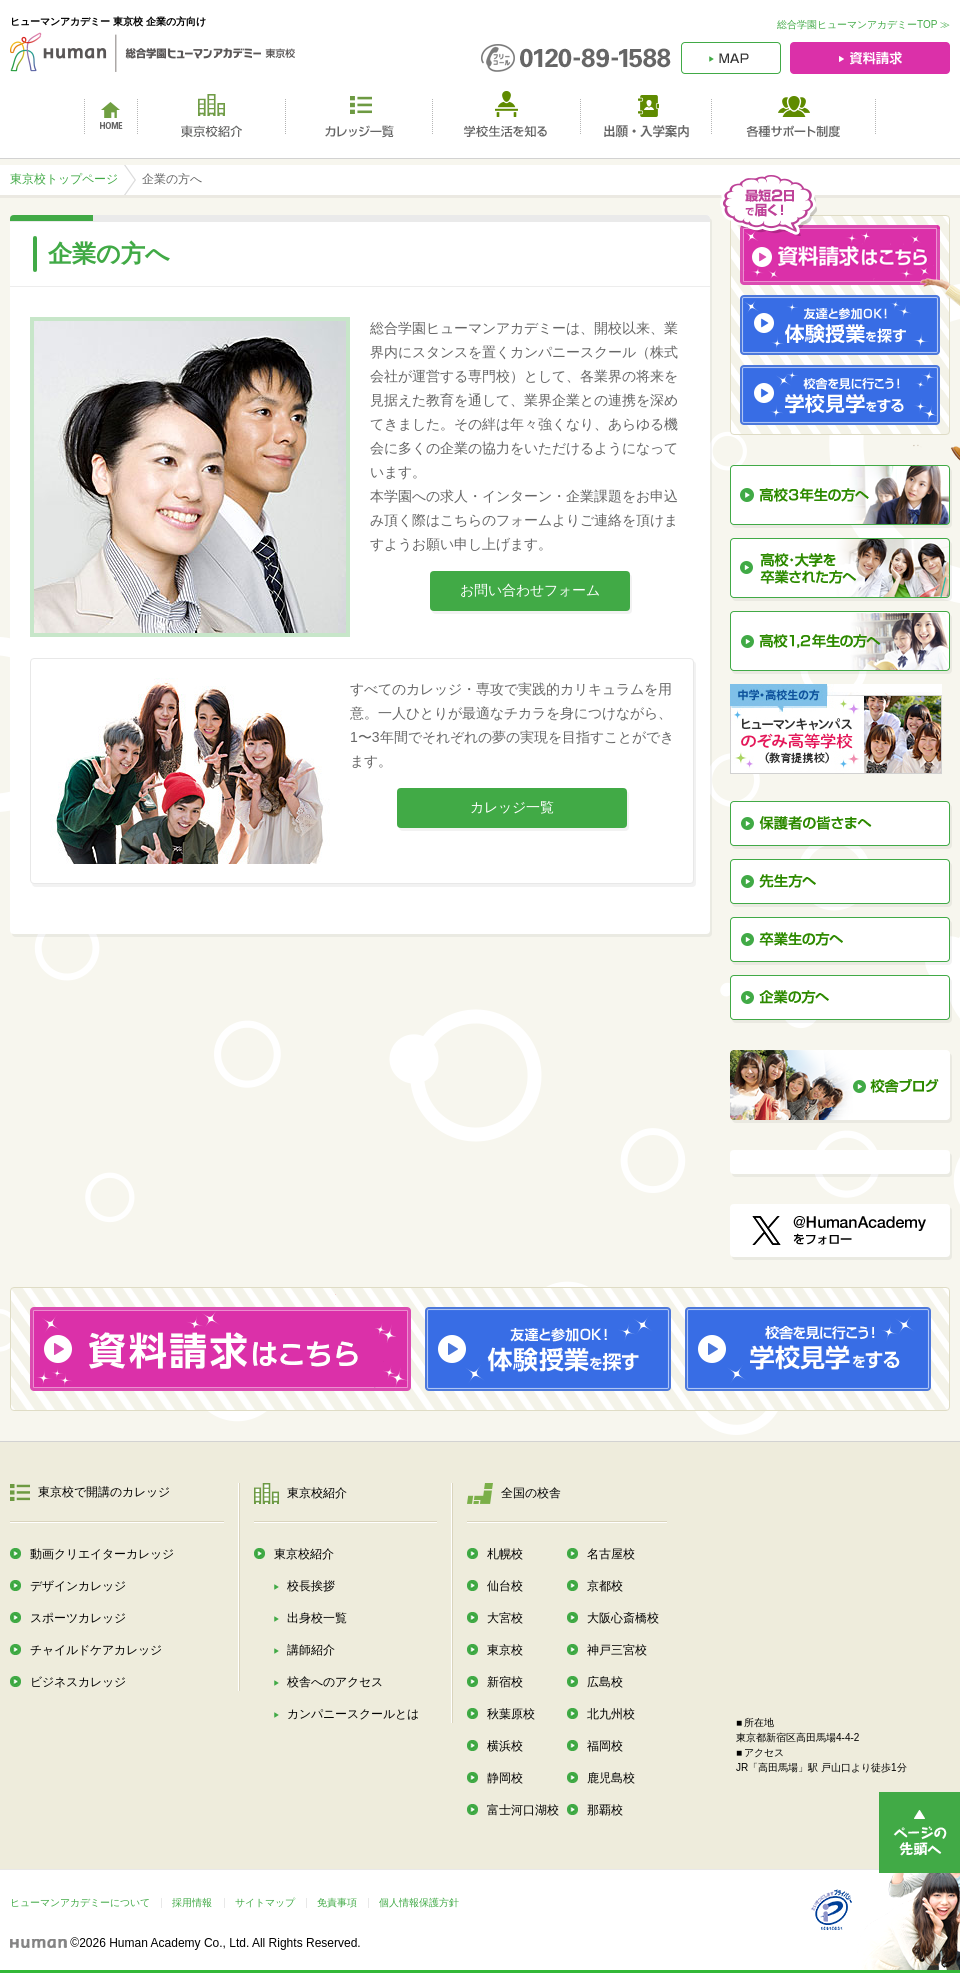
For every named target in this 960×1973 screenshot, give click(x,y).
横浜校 (505, 1746)
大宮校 (505, 1618)
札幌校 (505, 1554)
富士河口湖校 (523, 1810)
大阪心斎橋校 (623, 1618)
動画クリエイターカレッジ (102, 1554)
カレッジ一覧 (512, 807)
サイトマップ (265, 1902)
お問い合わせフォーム (530, 590)
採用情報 (192, 1902)
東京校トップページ (64, 179)
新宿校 (505, 1682)
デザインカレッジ (78, 1586)
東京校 (505, 1650)
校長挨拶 (311, 1586)
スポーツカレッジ (78, 1618)
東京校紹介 (304, 1554)
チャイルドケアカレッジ (96, 1650)
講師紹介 (311, 1650)
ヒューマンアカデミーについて (80, 1902)
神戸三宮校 (617, 1650)
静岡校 (505, 1778)
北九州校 (611, 1714)
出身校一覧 (317, 1618)
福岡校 (605, 1746)
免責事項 (337, 1902)
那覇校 (605, 1810)
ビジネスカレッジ (78, 1682)
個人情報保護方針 (419, 1902)
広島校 (605, 1682)
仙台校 (505, 1586)
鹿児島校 (611, 1778)
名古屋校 (611, 1554)
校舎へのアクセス (335, 1682)
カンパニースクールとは (353, 1714)
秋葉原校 (511, 1714)
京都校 (605, 1586)
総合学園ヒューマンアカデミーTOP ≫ (863, 24)
